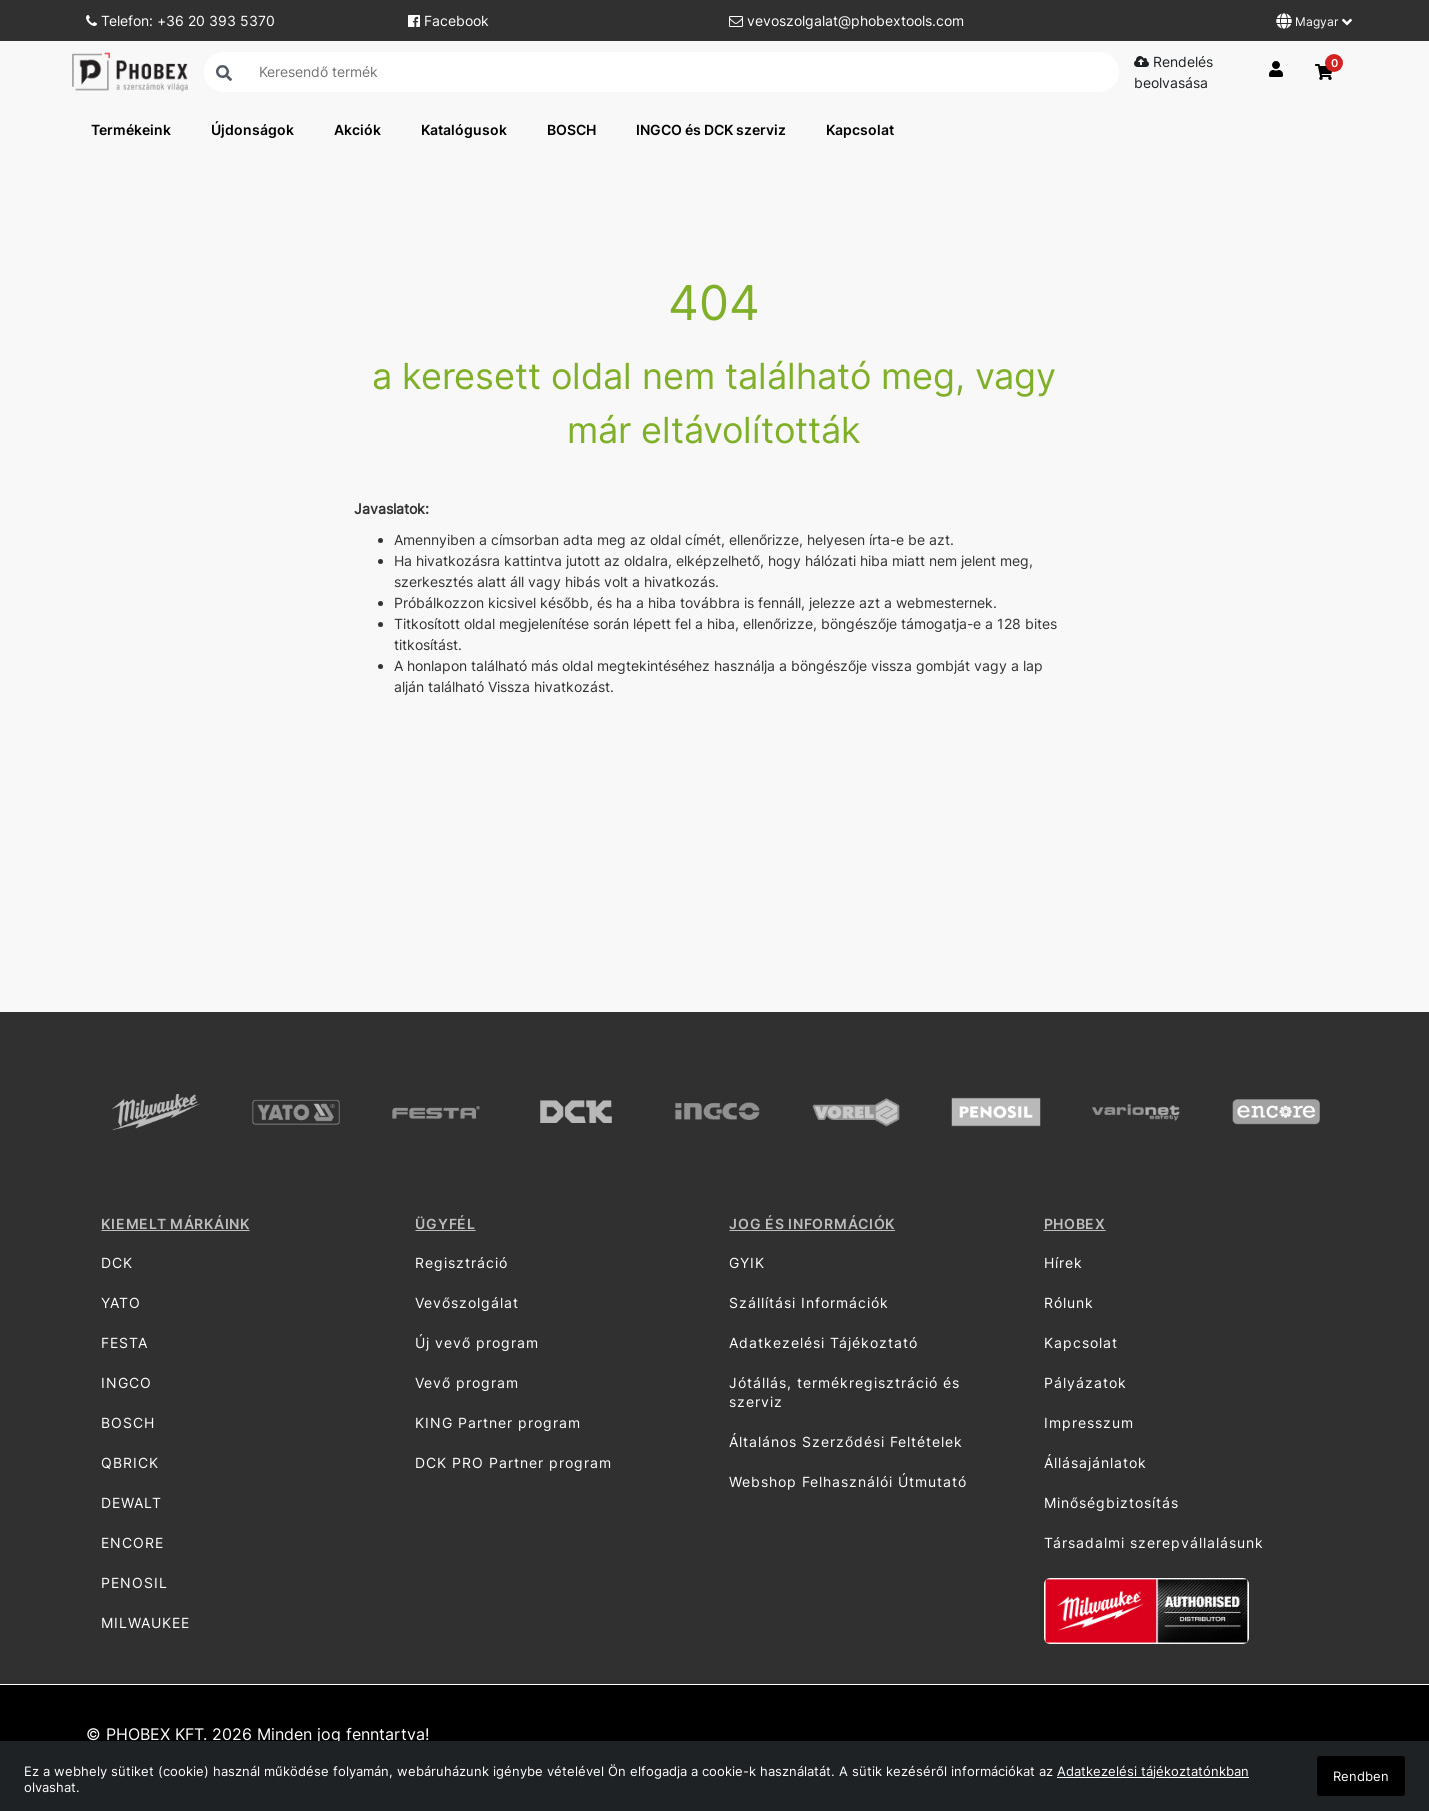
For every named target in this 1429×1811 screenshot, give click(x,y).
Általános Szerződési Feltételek (846, 1441)
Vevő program (467, 1382)
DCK (117, 1262)
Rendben (1361, 1776)
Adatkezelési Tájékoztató (823, 1342)
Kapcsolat (860, 129)
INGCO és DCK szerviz (711, 129)
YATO (121, 1302)
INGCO (126, 1382)
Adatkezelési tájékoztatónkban (1153, 1771)
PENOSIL (134, 1582)
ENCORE (132, 1542)
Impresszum (1089, 1422)
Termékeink (131, 129)
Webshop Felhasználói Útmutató (848, 1481)
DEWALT (131, 1502)
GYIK (747, 1262)
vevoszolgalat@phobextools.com (846, 20)
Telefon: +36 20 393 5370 (180, 20)
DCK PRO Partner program (513, 1462)
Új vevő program (477, 1342)
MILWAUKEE (145, 1622)
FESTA (124, 1342)
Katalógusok (464, 129)
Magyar (1314, 21)
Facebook (448, 20)
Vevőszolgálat (467, 1302)
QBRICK (130, 1462)
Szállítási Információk (809, 1302)
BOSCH (571, 129)
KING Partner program (498, 1422)
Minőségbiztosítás (1111, 1502)
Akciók (357, 129)
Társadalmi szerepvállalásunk (1154, 1542)
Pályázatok (1085, 1382)
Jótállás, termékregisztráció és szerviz (844, 1392)
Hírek (1063, 1262)
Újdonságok (252, 129)
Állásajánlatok (1095, 1462)
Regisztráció (461, 1262)
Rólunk (1069, 1302)
